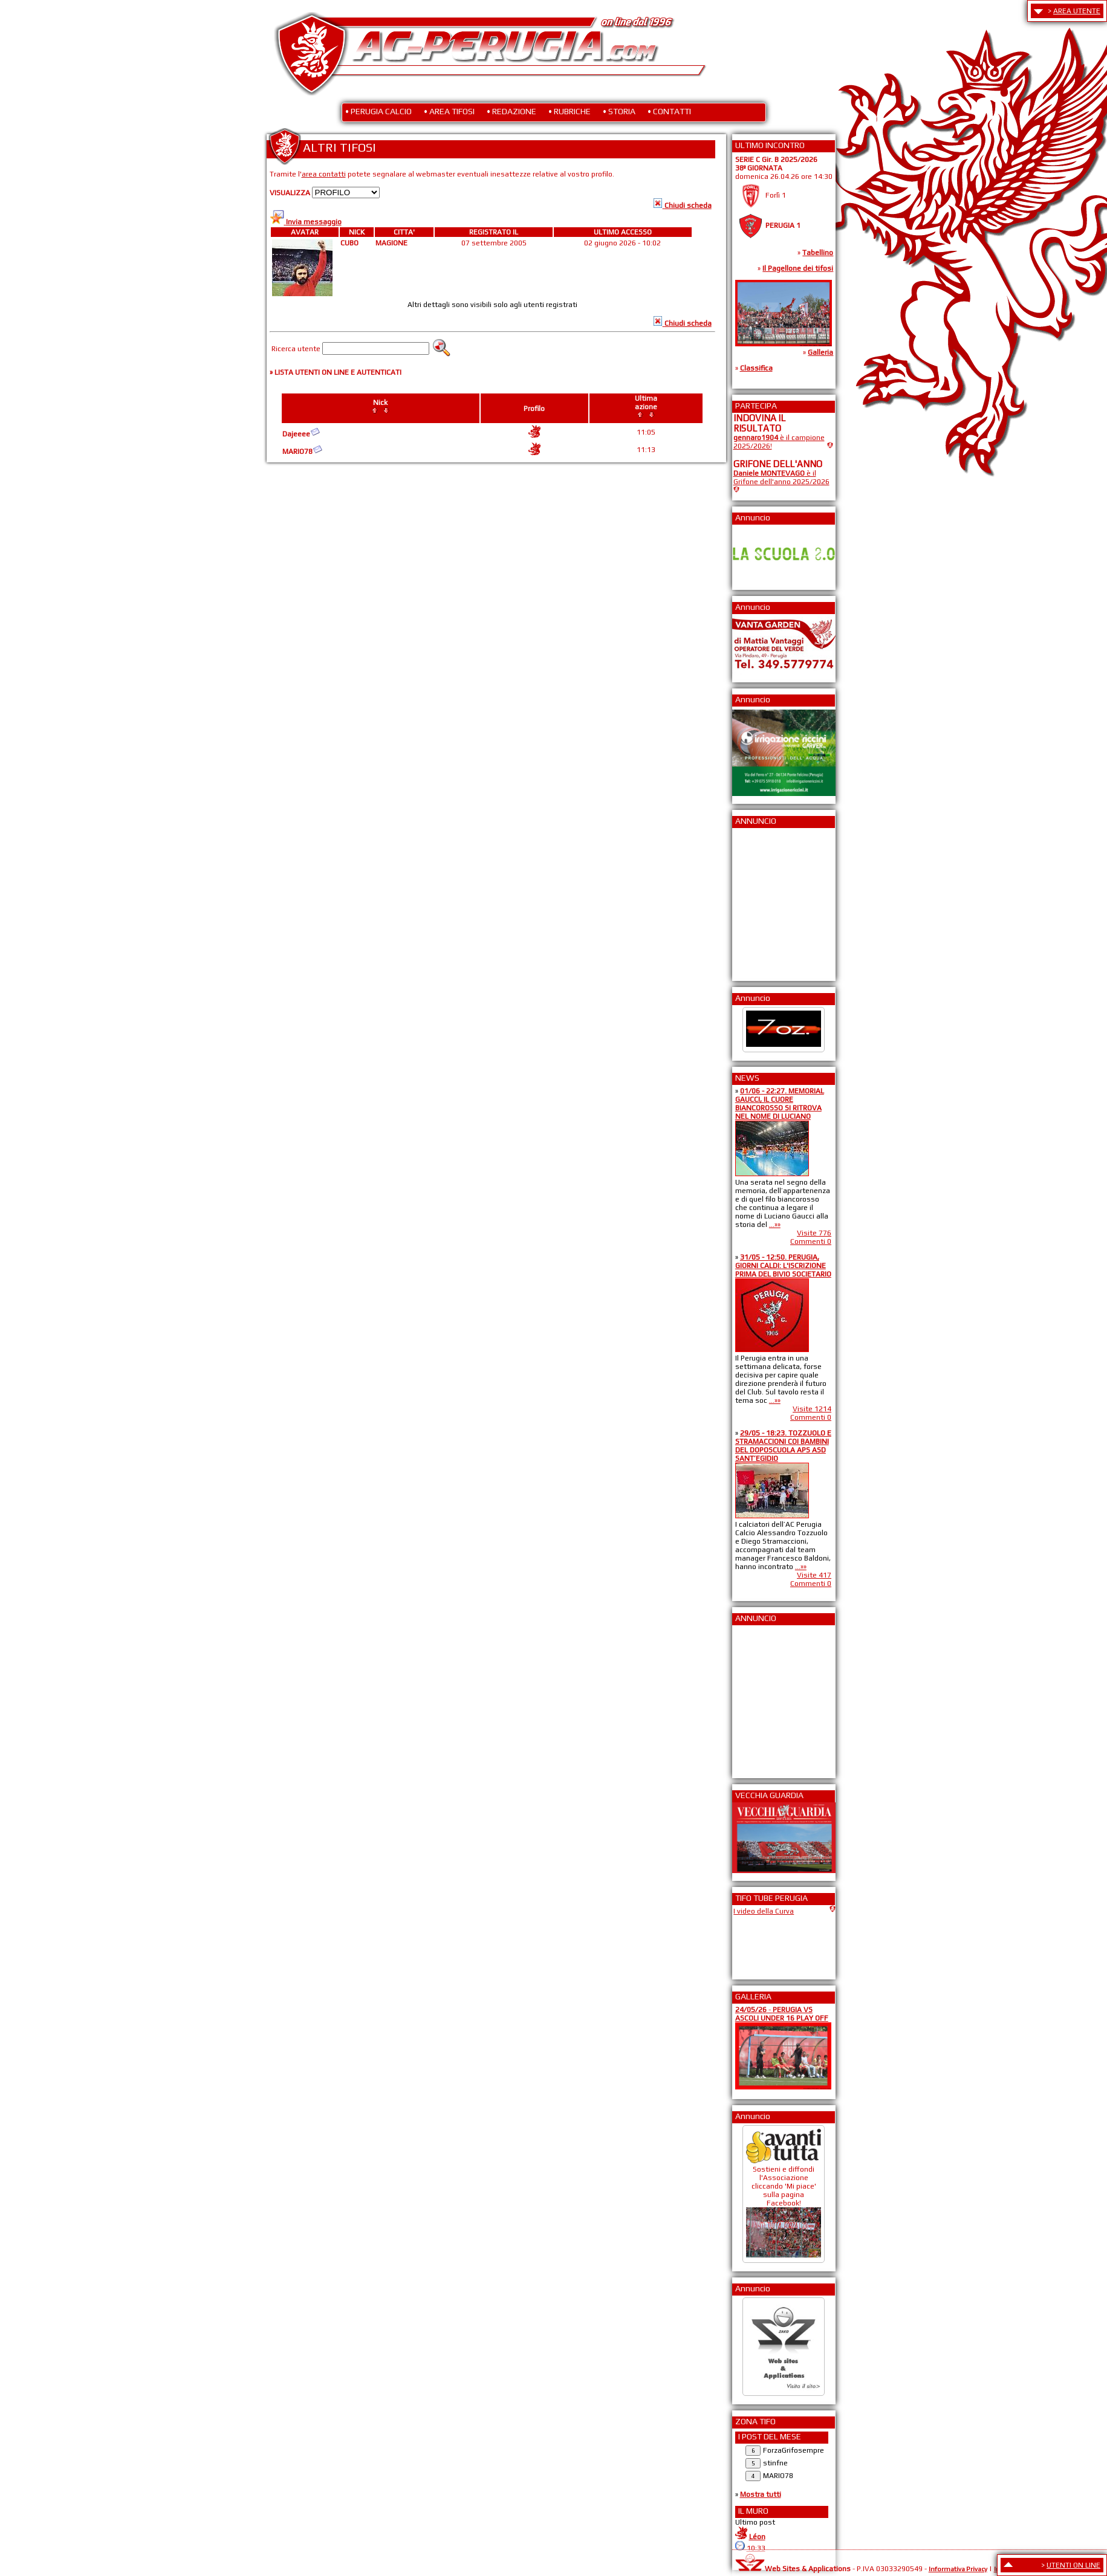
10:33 (756, 2548)
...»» (775, 1224)
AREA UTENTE (1076, 11)
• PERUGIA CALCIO (378, 111)
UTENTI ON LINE (1073, 2565)
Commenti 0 (810, 1241)
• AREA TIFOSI (449, 111)
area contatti (324, 174)
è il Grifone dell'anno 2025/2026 (781, 477)
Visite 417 (814, 1575)
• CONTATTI (669, 111)
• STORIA (619, 111)
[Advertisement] (769, 900)
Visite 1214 (812, 1409)
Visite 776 (814, 1233)
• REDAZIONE (511, 111)
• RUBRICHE (569, 111)
